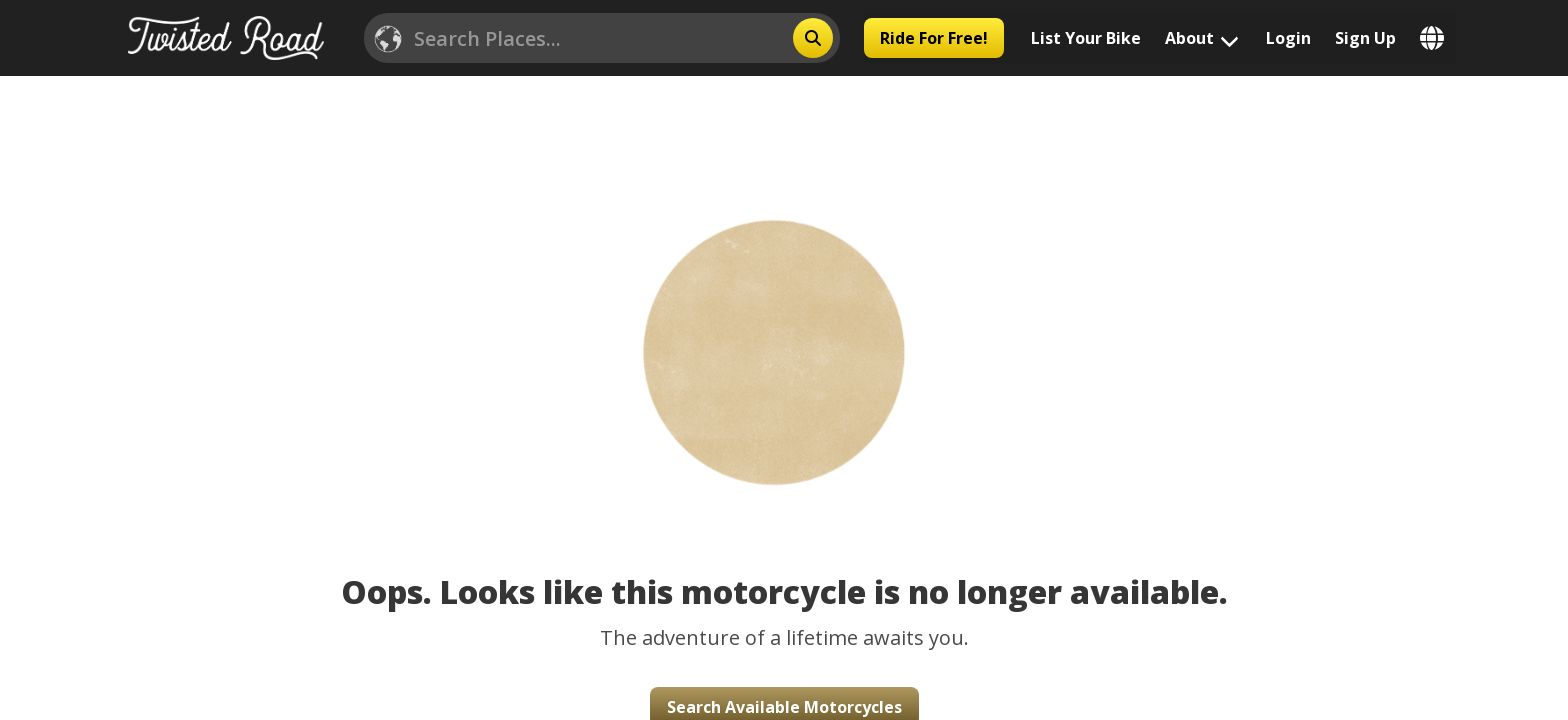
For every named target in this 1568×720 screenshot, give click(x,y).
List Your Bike (1086, 38)
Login (1288, 38)
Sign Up (1365, 38)
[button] (784, 323)
